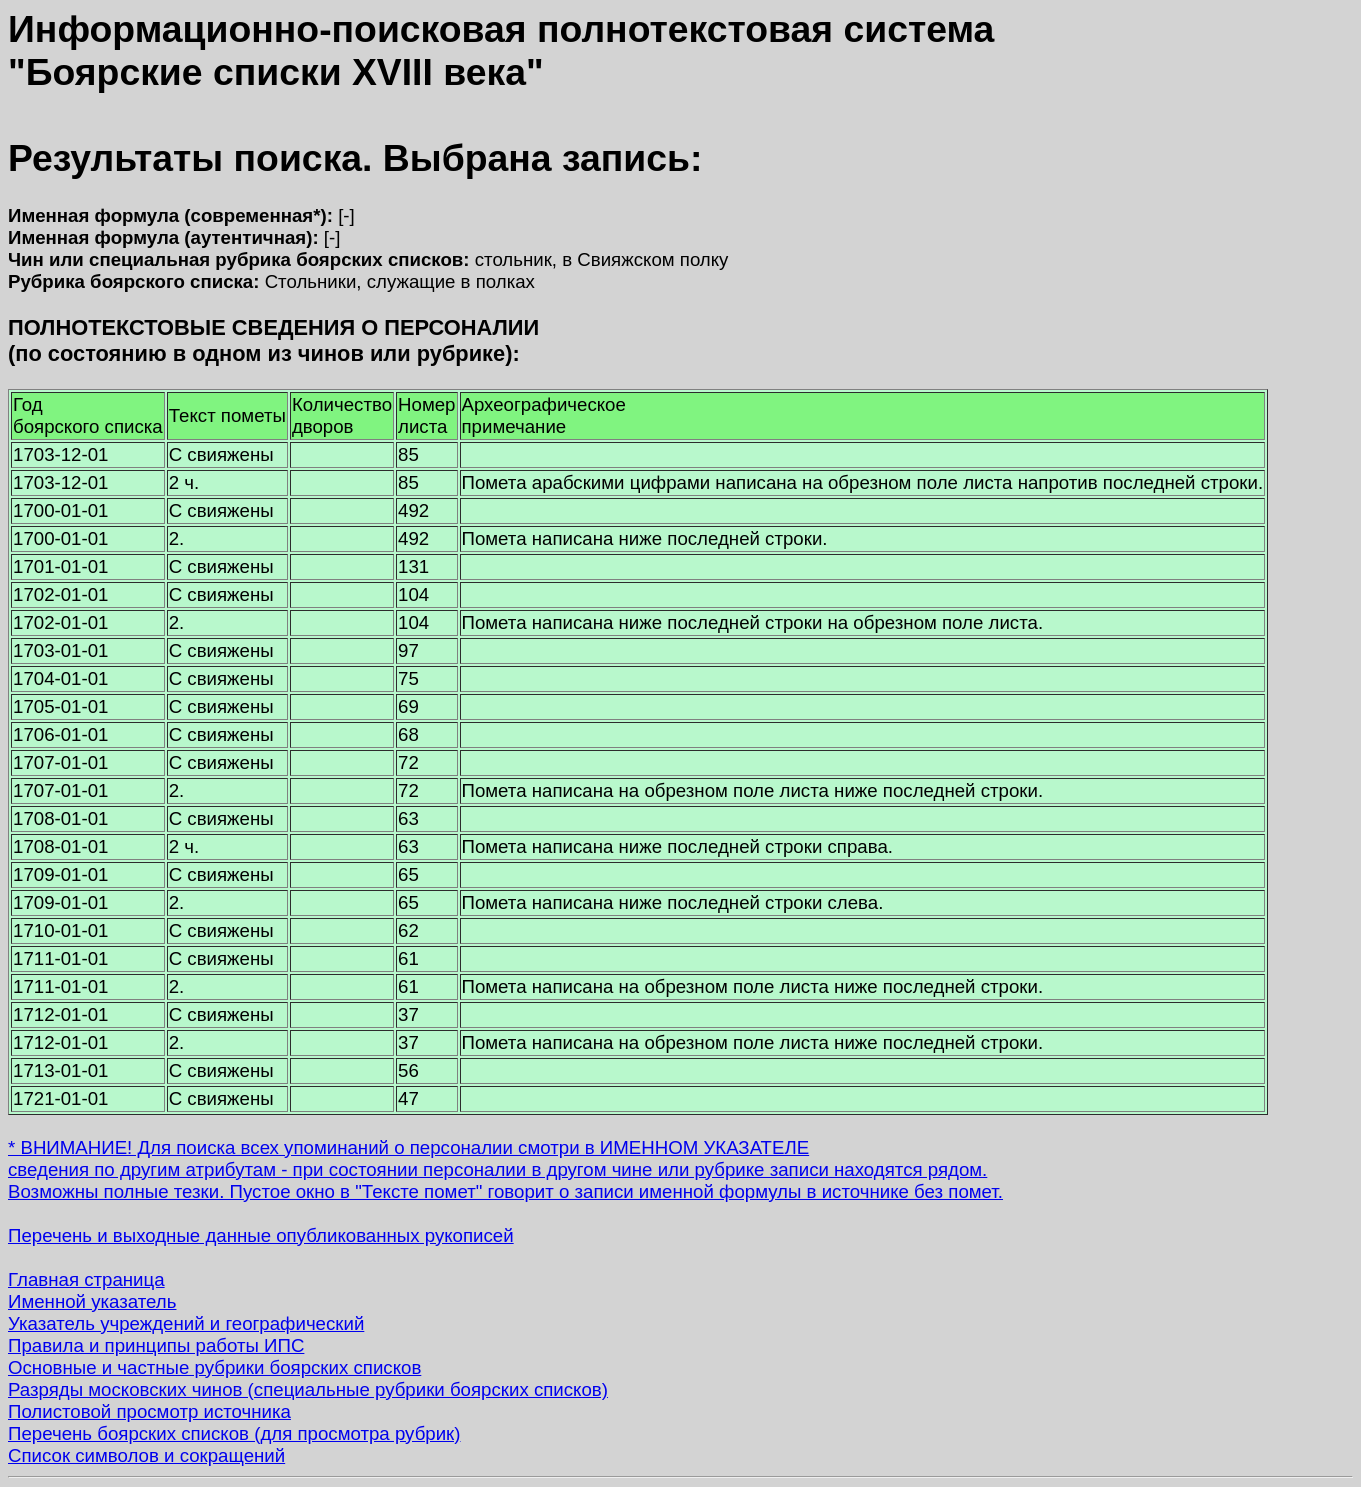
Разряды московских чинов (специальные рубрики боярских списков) (308, 1389)
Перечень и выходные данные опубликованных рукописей (261, 1235)
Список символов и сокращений (146, 1455)
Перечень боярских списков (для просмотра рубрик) (234, 1433)
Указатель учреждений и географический (186, 1323)
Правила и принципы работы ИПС (156, 1345)
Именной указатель (92, 1301)
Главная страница (86, 1279)
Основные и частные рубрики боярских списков (214, 1367)
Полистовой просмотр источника (149, 1411)
